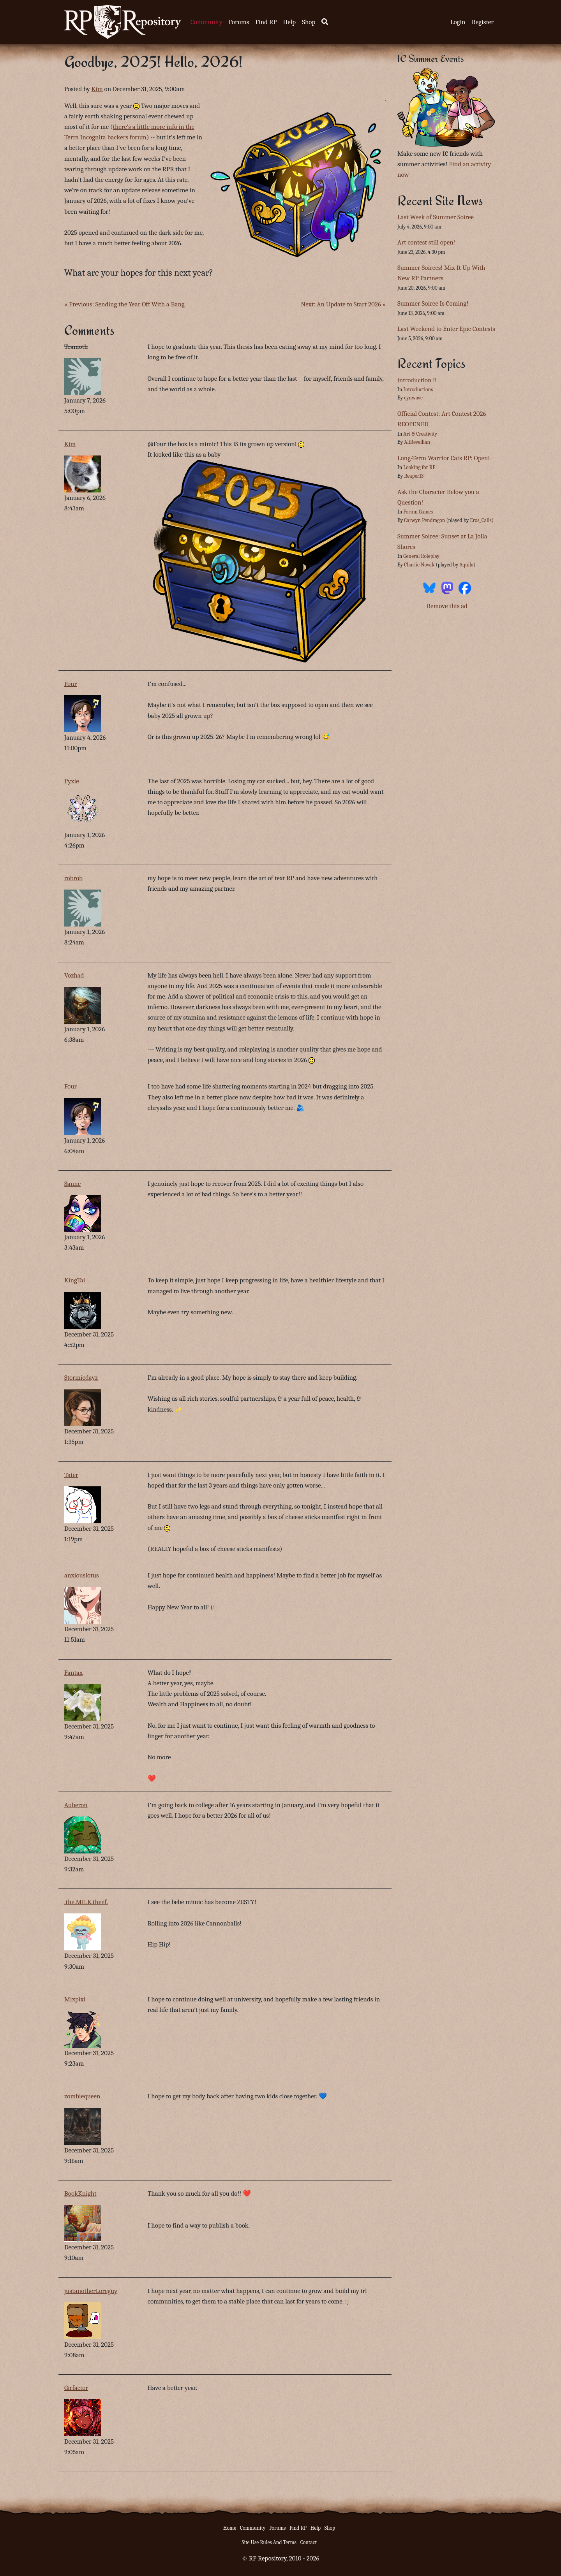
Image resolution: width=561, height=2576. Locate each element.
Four (70, 684)
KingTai (74, 1280)
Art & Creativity (420, 434)
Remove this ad (447, 606)
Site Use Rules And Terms (269, 2542)
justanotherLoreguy (90, 2291)
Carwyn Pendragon (424, 520)
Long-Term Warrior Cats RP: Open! (443, 458)
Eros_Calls (481, 520)
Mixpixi (75, 1999)
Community (206, 22)
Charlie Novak (419, 565)
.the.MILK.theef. (86, 1902)
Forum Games (418, 512)
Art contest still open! (426, 242)
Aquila (466, 565)
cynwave (413, 398)
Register (483, 22)
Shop (308, 22)
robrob (73, 878)
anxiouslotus (81, 1575)
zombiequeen (82, 2096)
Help (289, 22)
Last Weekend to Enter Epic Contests (446, 328)
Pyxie (71, 781)
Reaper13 (413, 476)
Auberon (76, 1805)
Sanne (72, 1183)
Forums (239, 22)
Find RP (266, 22)
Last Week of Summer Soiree (435, 217)
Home (229, 2528)
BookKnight (80, 2193)
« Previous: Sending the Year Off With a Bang (124, 304)
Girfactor (76, 2387)
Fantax (73, 1672)
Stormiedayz (81, 1377)
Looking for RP (419, 467)
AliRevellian (417, 442)
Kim (97, 89)
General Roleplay (421, 556)
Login (458, 22)
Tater (71, 1475)
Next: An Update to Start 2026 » (343, 304)
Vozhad (74, 975)
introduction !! (417, 380)
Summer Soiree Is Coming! (432, 303)
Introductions (418, 389)
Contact (308, 2542)
